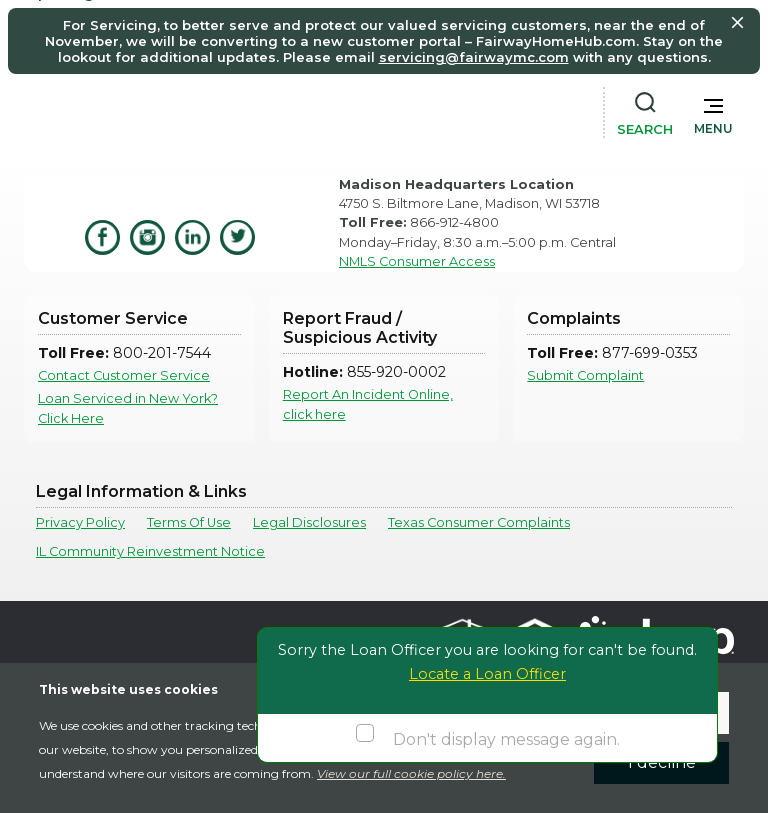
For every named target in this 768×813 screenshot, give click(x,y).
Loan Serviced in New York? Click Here (128, 408)
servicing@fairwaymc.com (474, 57)
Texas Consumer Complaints (479, 522)
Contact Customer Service (124, 375)
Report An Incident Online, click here (368, 404)
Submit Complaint (585, 375)
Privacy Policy (80, 522)
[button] (713, 112)
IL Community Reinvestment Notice (150, 551)
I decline (662, 762)
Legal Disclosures (309, 522)
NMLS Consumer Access (417, 261)
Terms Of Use (189, 522)
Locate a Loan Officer (487, 674)
